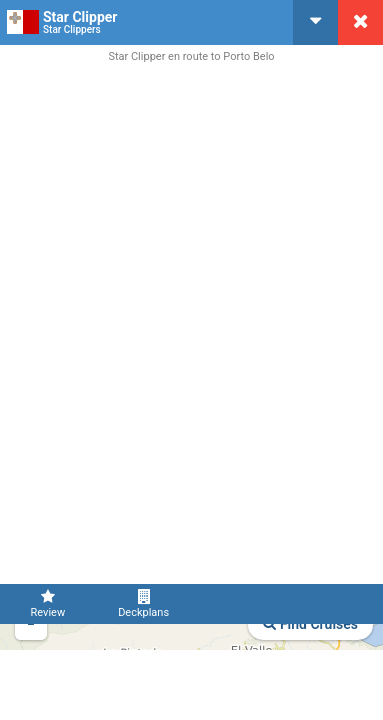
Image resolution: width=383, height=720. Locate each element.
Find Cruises (310, 624)
